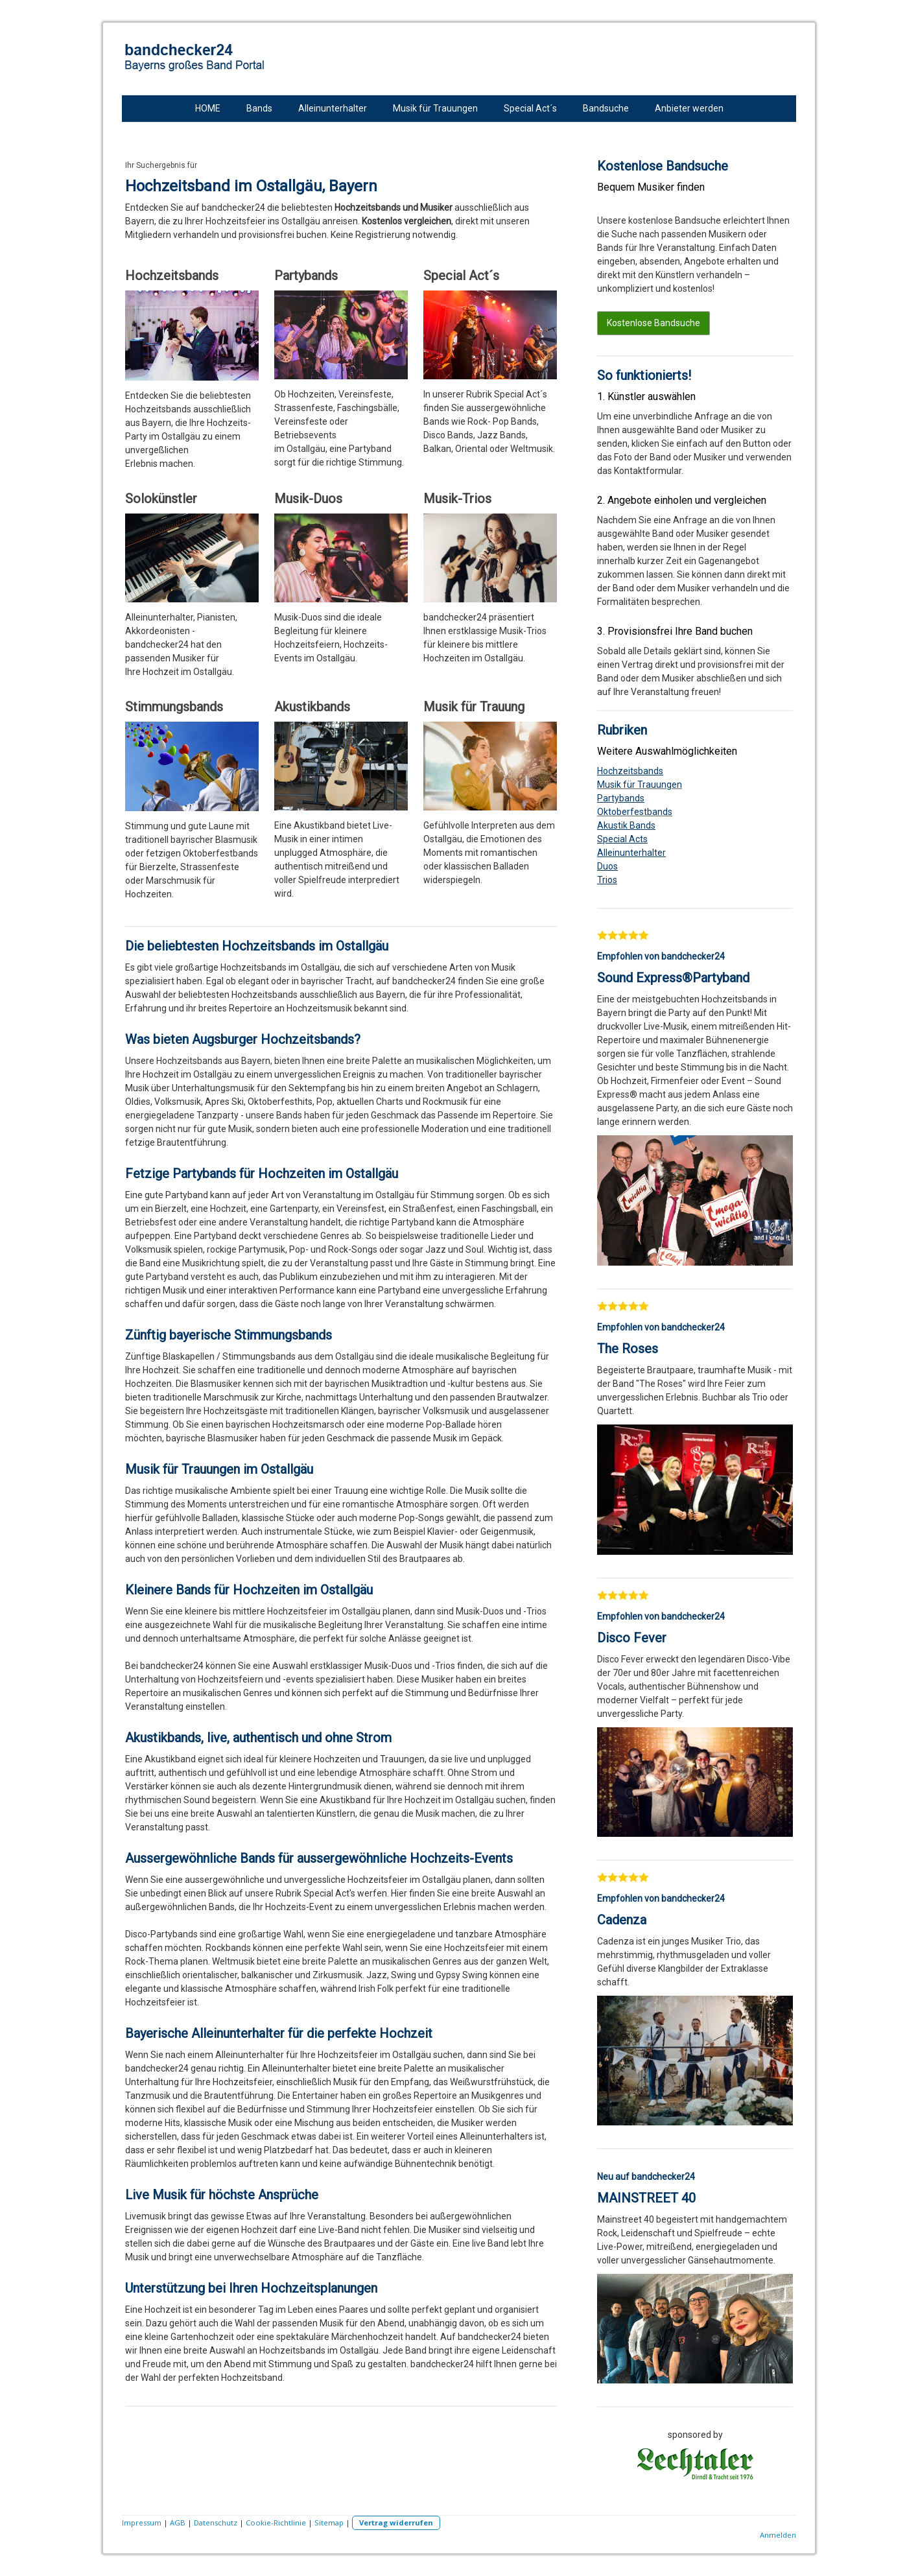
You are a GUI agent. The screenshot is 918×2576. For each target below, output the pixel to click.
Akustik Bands (626, 825)
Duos (607, 866)
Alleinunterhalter (332, 108)
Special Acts (622, 839)
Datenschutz (215, 2522)
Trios (607, 880)
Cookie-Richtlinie (276, 2522)
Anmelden (778, 2535)
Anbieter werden (689, 108)
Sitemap (329, 2522)
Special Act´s (530, 108)
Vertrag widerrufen (396, 2522)
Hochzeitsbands (630, 771)
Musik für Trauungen (435, 108)
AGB (177, 2522)
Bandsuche (606, 108)
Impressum (141, 2522)
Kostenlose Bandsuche (653, 323)
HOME (207, 108)
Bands (259, 108)
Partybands (620, 798)
